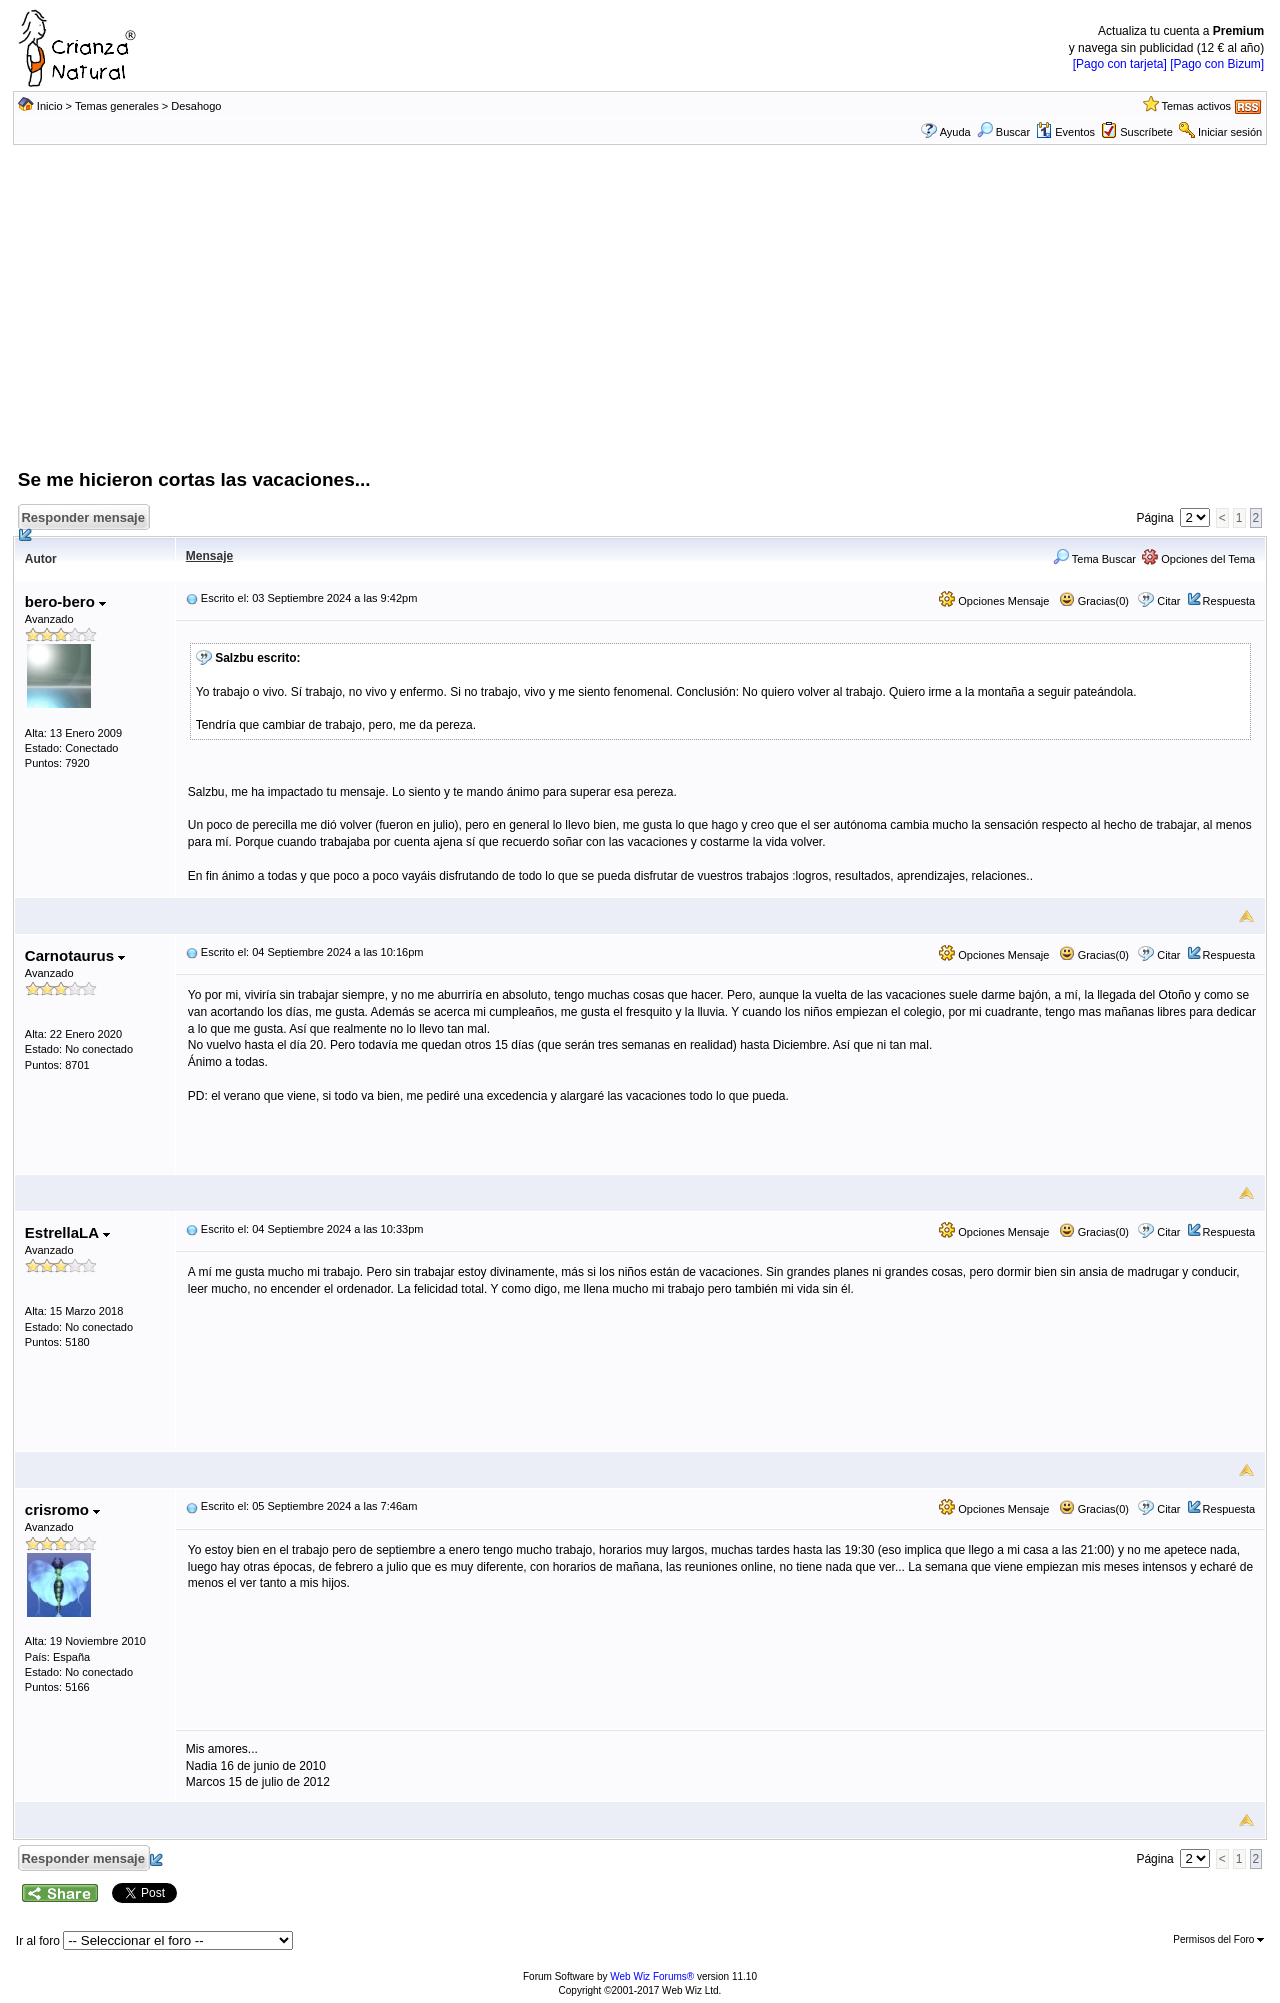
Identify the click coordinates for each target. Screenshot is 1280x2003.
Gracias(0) (1094, 601)
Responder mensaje (85, 520)
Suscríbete (1146, 132)
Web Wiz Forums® (652, 1976)
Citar (1168, 601)
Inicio (50, 106)
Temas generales (117, 106)
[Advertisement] (640, 317)
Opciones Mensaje (994, 601)
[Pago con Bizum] (1217, 64)
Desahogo (196, 106)
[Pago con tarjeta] (1120, 64)
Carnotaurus (75, 955)
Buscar (1003, 132)
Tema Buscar (1094, 559)
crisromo (62, 1509)
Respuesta (1229, 601)
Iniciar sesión (1230, 132)
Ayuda (955, 132)
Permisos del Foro (1218, 1939)
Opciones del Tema (1198, 559)
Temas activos (1196, 106)
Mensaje (209, 556)
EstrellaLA (67, 1232)
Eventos (1065, 132)
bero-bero (65, 601)
